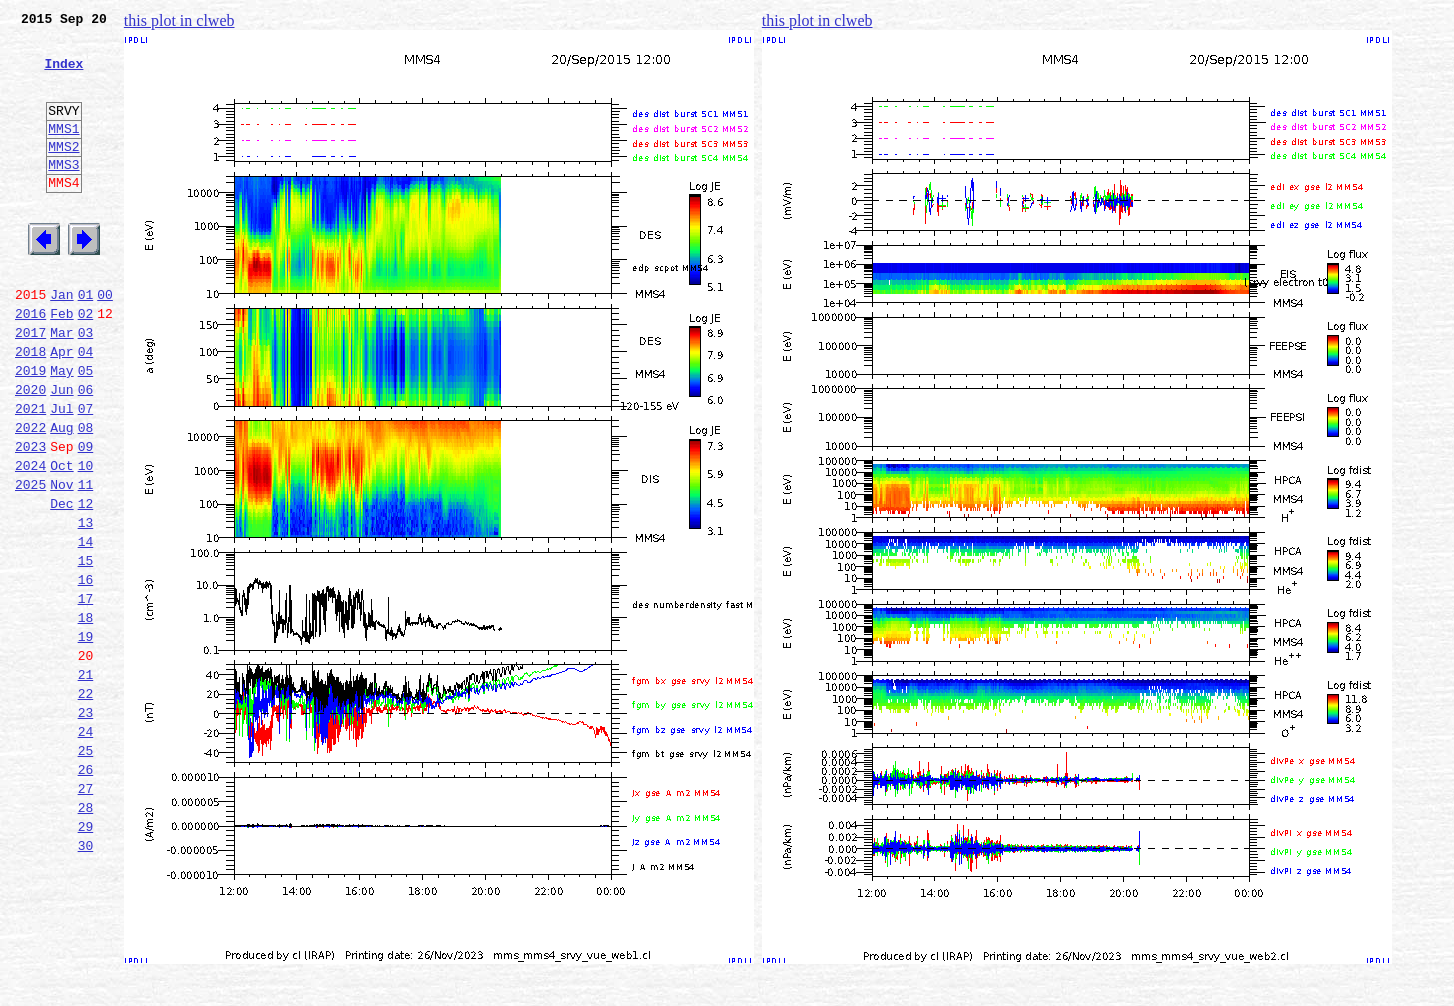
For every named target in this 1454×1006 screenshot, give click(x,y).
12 (86, 584)
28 (86, 936)
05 (86, 430)
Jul (61, 474)
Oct (61, 540)
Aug (61, 496)
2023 (30, 518)
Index (63, 75)
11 (86, 562)
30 (86, 980)
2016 (30, 364)
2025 (30, 562)
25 (86, 870)
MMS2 (63, 173)
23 (86, 826)
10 (86, 540)
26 (86, 892)
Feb (61, 364)
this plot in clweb (179, 20)
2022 (30, 496)
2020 (30, 452)
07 (86, 474)
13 (86, 606)
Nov (61, 562)
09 (86, 518)
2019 (30, 430)
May (61, 430)
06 (86, 452)
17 (86, 694)
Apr (61, 408)
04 (86, 408)
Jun (61, 452)
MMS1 (63, 152)
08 (86, 496)
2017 (30, 386)
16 (86, 672)
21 (86, 782)
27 (86, 914)
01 (86, 342)
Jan (61, 342)
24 (86, 848)
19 (86, 738)
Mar (61, 386)
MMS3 (63, 194)
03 (86, 386)
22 (86, 804)
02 (86, 364)
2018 (30, 408)
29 (86, 958)
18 (86, 716)
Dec (61, 584)
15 (86, 650)
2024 (30, 540)
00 (105, 342)
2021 (30, 474)
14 (86, 628)
